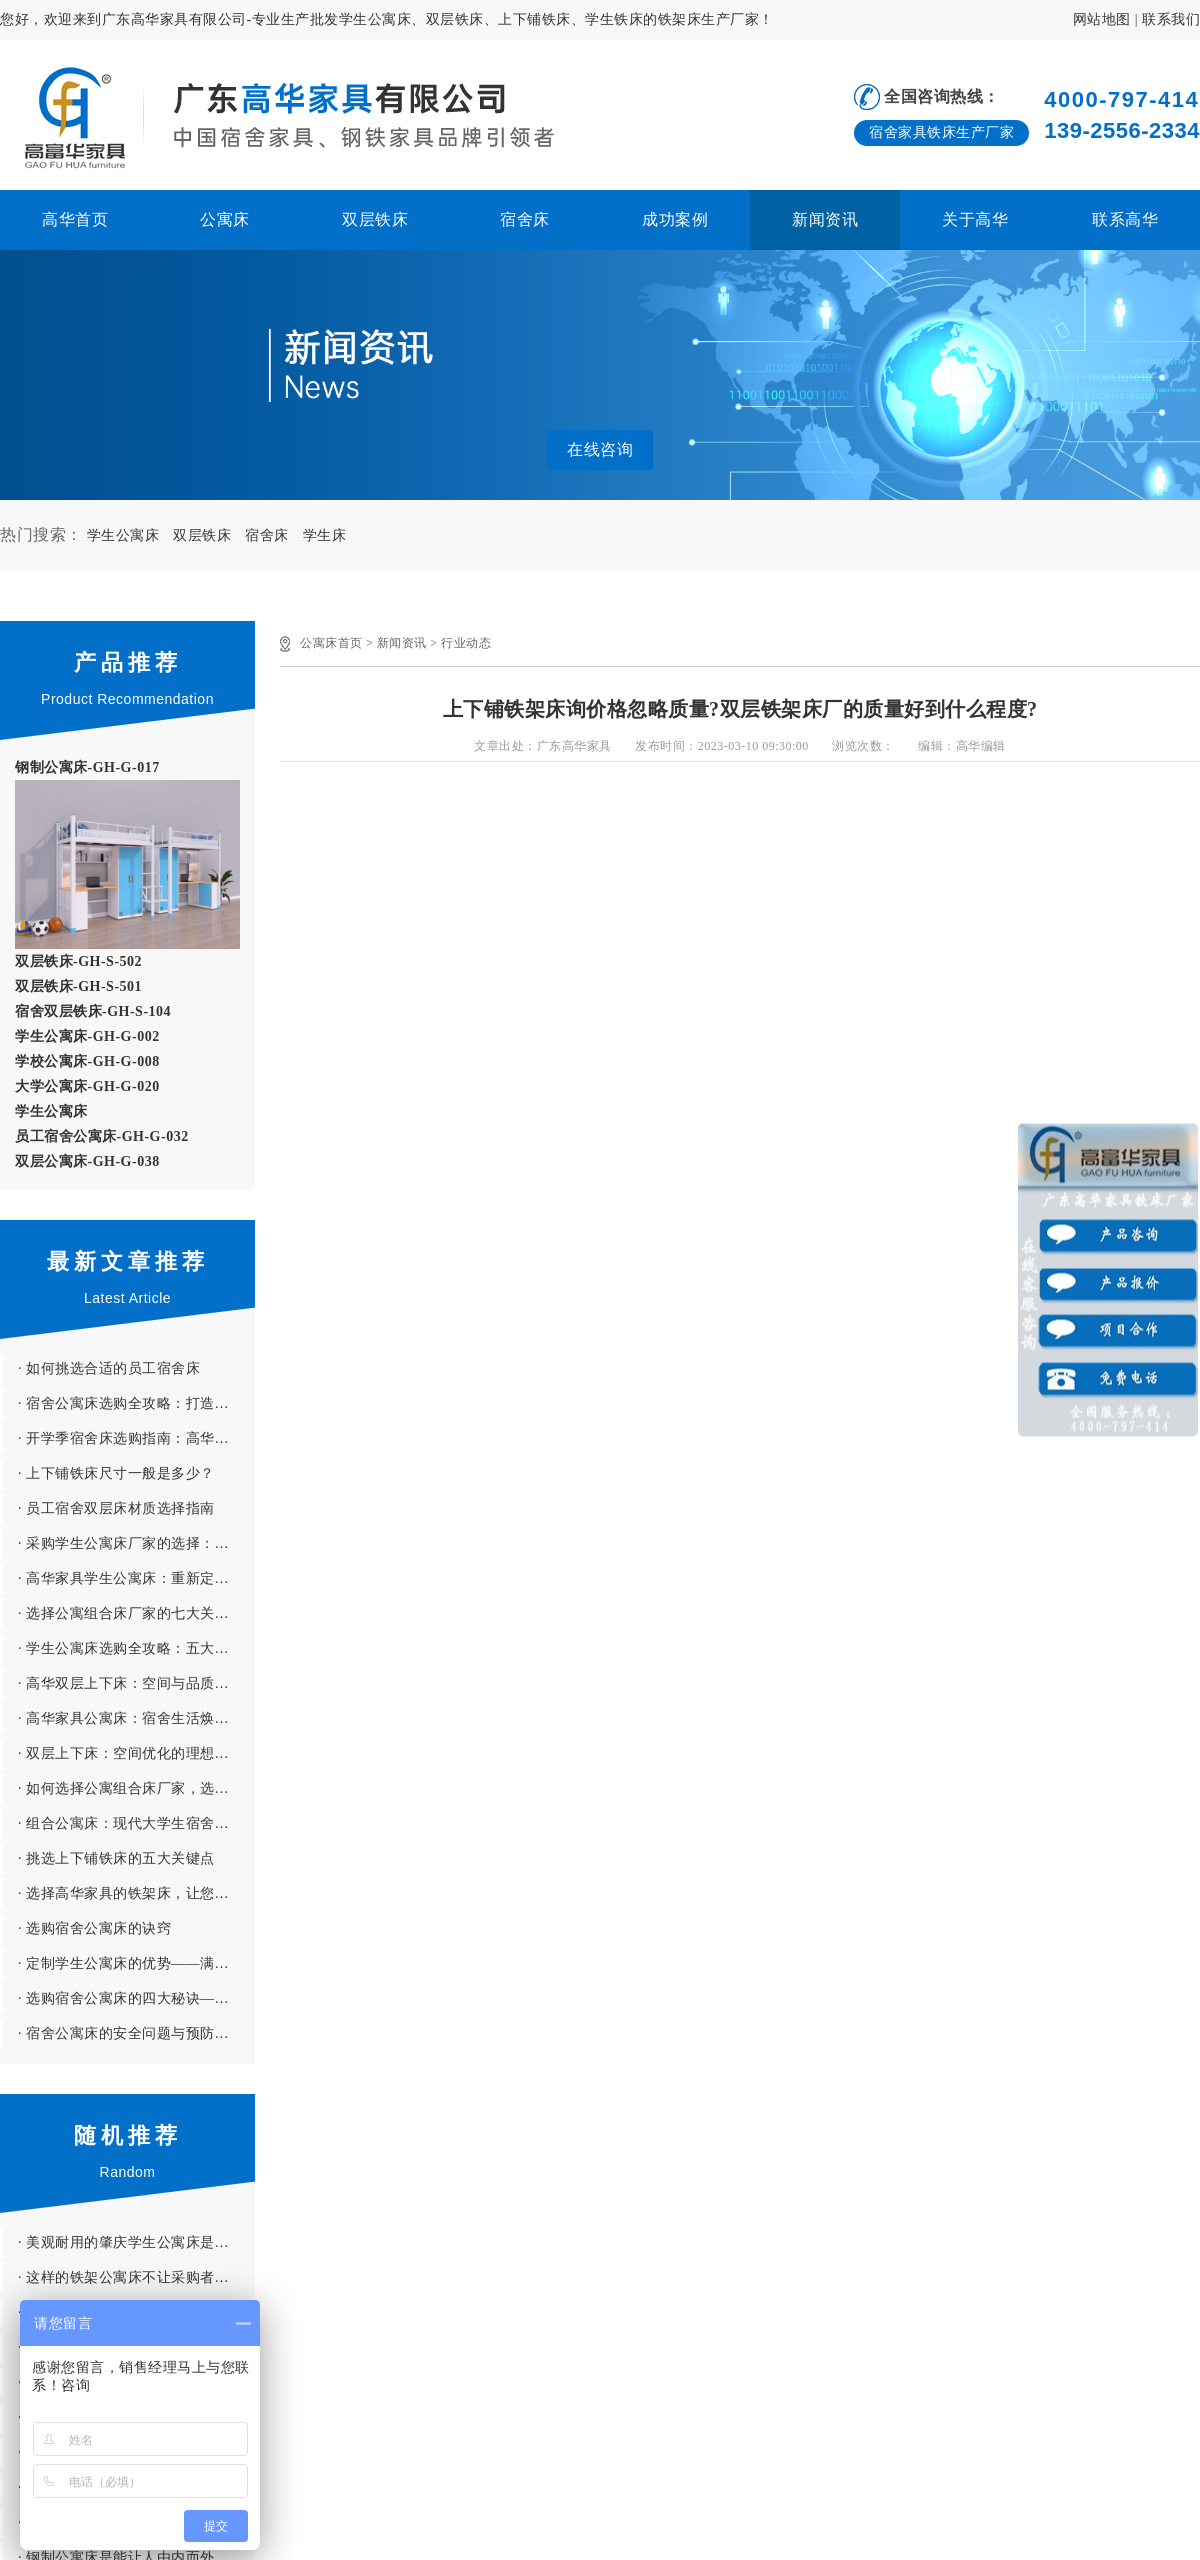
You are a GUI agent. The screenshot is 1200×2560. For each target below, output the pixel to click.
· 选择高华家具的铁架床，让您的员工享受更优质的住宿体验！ (136, 1893)
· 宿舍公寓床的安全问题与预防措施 (131, 2033)
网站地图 (1102, 19)
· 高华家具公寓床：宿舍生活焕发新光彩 (136, 1718)
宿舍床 (525, 219)
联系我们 (1171, 19)
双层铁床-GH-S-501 (78, 986)
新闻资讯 (825, 219)
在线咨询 (600, 449)
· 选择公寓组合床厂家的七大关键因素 (136, 1613)
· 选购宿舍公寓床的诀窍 (94, 1928)
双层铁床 (375, 219)
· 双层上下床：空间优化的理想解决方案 (136, 1753)
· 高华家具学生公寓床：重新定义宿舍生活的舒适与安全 (136, 1578)
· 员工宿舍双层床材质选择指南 (116, 1508)
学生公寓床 (123, 535)
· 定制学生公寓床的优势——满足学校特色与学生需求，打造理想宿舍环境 (136, 1963)
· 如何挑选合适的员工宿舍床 (109, 1368)
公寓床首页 (331, 643)
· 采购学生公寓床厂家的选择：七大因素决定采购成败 (136, 1543)
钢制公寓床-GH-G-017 (87, 767)
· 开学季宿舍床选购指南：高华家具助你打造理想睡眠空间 (136, 1438)
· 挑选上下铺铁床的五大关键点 (116, 1858)
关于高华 (975, 219)
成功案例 (675, 219)
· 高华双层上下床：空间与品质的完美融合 (136, 1683)
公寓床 (225, 219)
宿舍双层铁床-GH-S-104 (93, 1011)
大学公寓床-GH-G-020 (87, 1086)
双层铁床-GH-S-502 (78, 961)
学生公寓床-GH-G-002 (87, 1036)
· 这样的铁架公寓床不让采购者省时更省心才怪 (136, 2277)
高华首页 (75, 219)
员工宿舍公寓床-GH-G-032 (102, 1136)
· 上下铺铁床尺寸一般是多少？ (116, 1473)
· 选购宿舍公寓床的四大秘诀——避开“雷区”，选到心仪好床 (136, 1998)
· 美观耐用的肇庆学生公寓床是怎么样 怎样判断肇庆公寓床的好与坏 (136, 2242)
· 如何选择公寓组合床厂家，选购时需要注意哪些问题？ (136, 1788)
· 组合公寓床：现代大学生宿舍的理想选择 (136, 1823)
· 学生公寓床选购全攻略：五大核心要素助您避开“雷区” (136, 1648)
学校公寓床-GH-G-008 (87, 1061)
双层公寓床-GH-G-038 (87, 1161)
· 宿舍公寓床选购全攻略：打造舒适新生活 (136, 1403)
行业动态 (466, 643)
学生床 (325, 535)
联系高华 (1125, 219)
